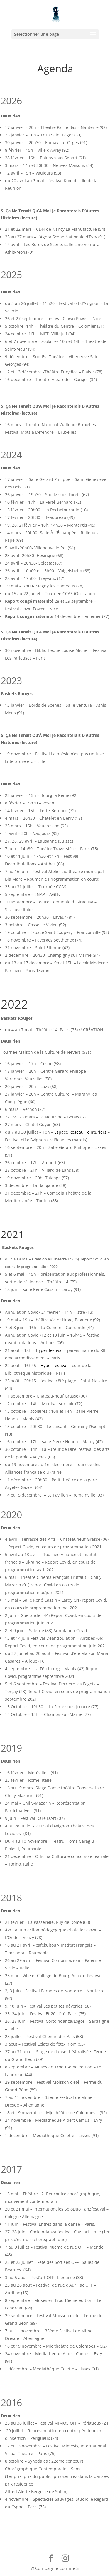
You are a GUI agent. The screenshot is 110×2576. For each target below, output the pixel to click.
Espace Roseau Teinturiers (80, 1132)
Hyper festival (49, 1350)
